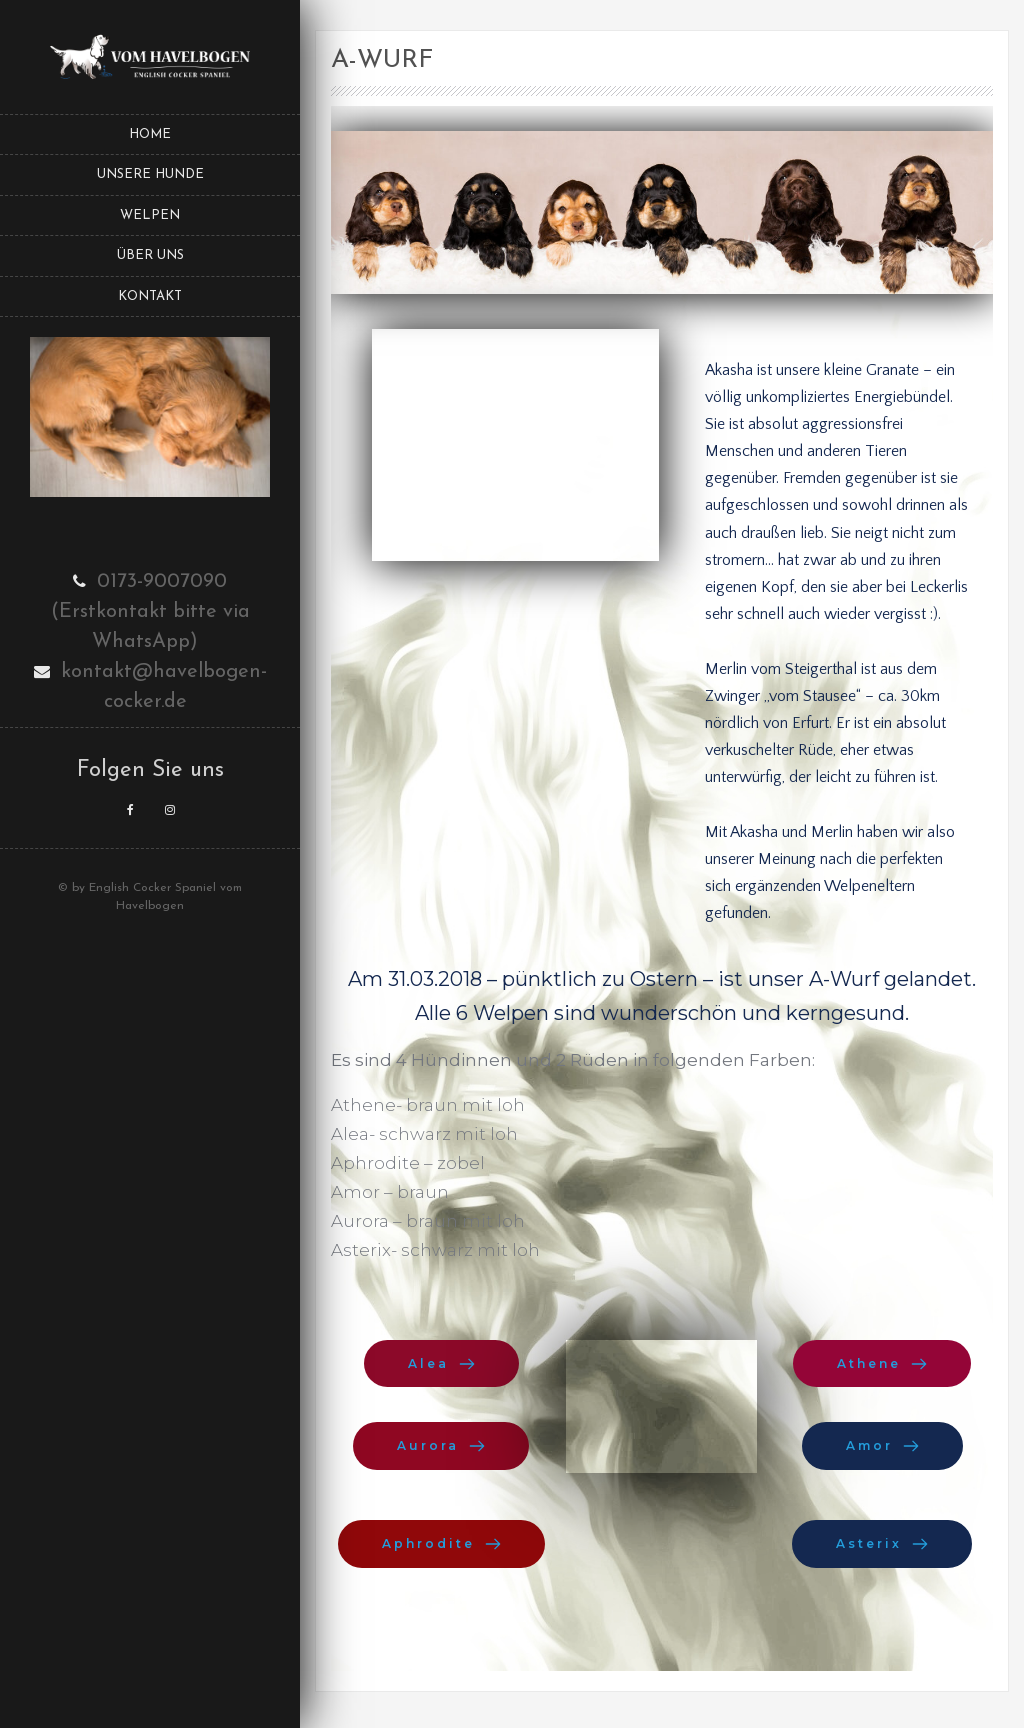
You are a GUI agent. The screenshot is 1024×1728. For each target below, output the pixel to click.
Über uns (150, 255)
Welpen (150, 215)
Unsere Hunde (150, 174)
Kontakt (150, 296)
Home (150, 134)
